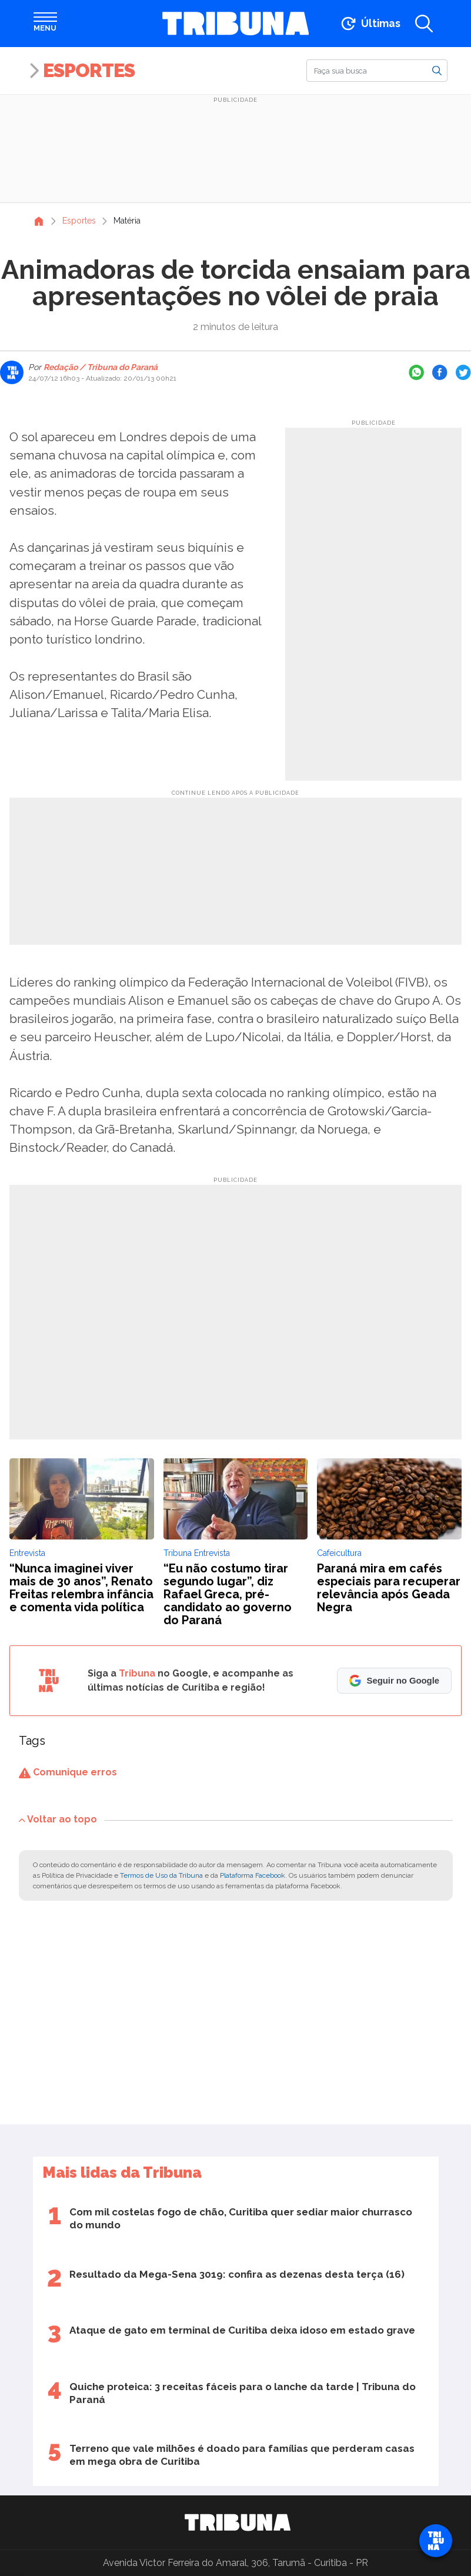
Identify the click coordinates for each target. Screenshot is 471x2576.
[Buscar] (376, 70)
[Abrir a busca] (424, 23)
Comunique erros (68, 1772)
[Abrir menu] (45, 23)
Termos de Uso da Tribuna (161, 1875)
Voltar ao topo (58, 1819)
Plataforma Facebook (252, 1875)
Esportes (89, 70)
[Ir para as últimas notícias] (369, 23)
